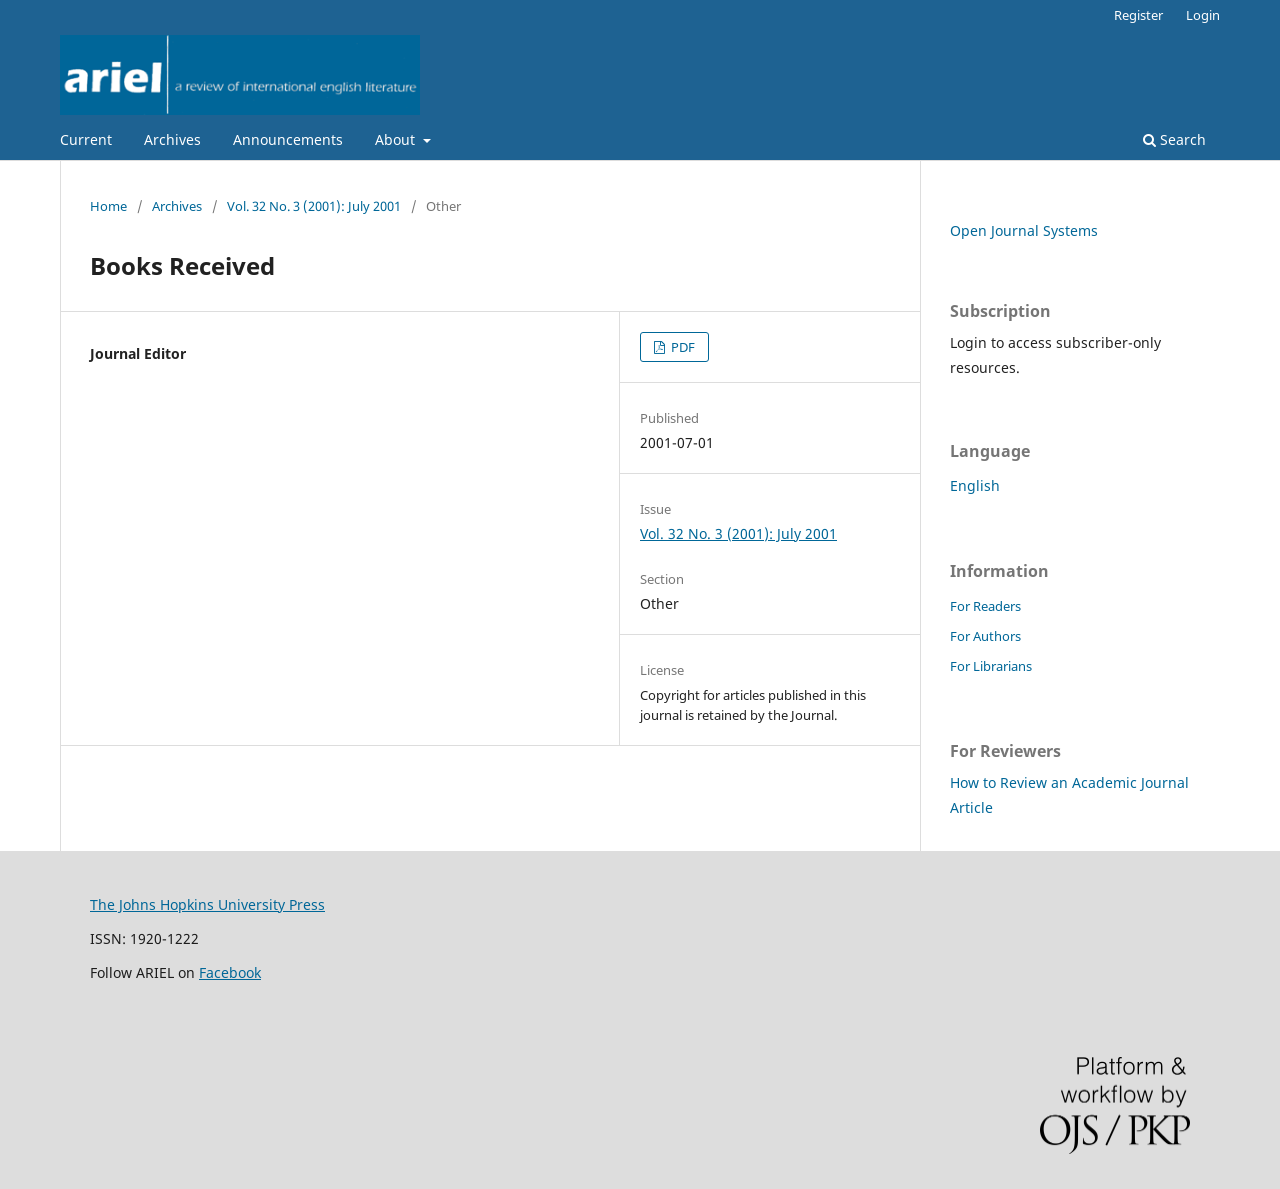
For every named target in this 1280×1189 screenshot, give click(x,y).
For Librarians (991, 666)
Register (1138, 15)
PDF (681, 347)
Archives (172, 139)
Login (1203, 15)
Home (108, 206)
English (975, 485)
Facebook (230, 972)
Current (86, 139)
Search (1174, 139)
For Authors (985, 636)
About (397, 139)
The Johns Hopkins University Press (207, 904)
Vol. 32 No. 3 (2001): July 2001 (314, 206)
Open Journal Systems (1024, 230)
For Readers (985, 606)
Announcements (288, 139)
